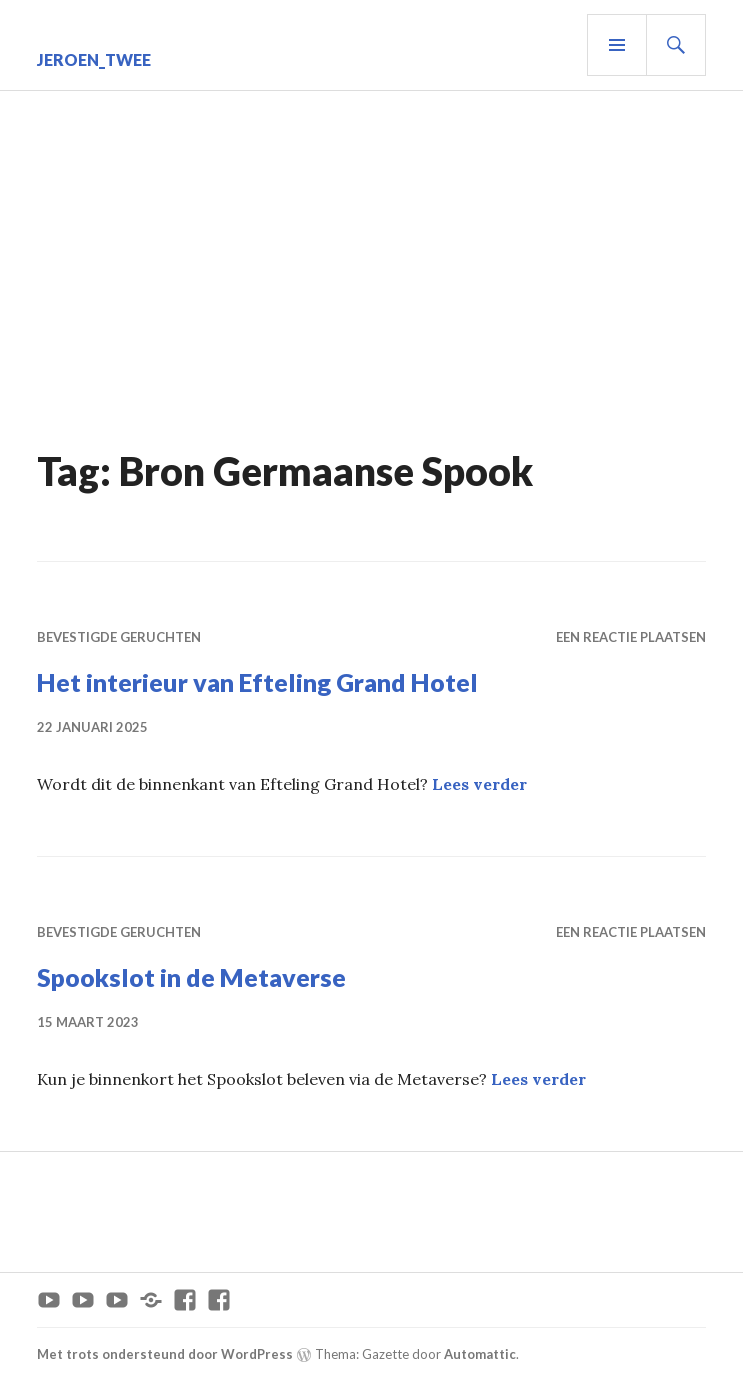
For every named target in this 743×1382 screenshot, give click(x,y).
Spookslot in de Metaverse (191, 977)
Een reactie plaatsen (631, 637)
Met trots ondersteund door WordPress (165, 1354)
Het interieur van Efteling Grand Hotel (257, 682)
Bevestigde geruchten (119, 637)
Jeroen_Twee (94, 59)
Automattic (480, 1354)
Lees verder (479, 784)
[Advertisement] (374, 291)
